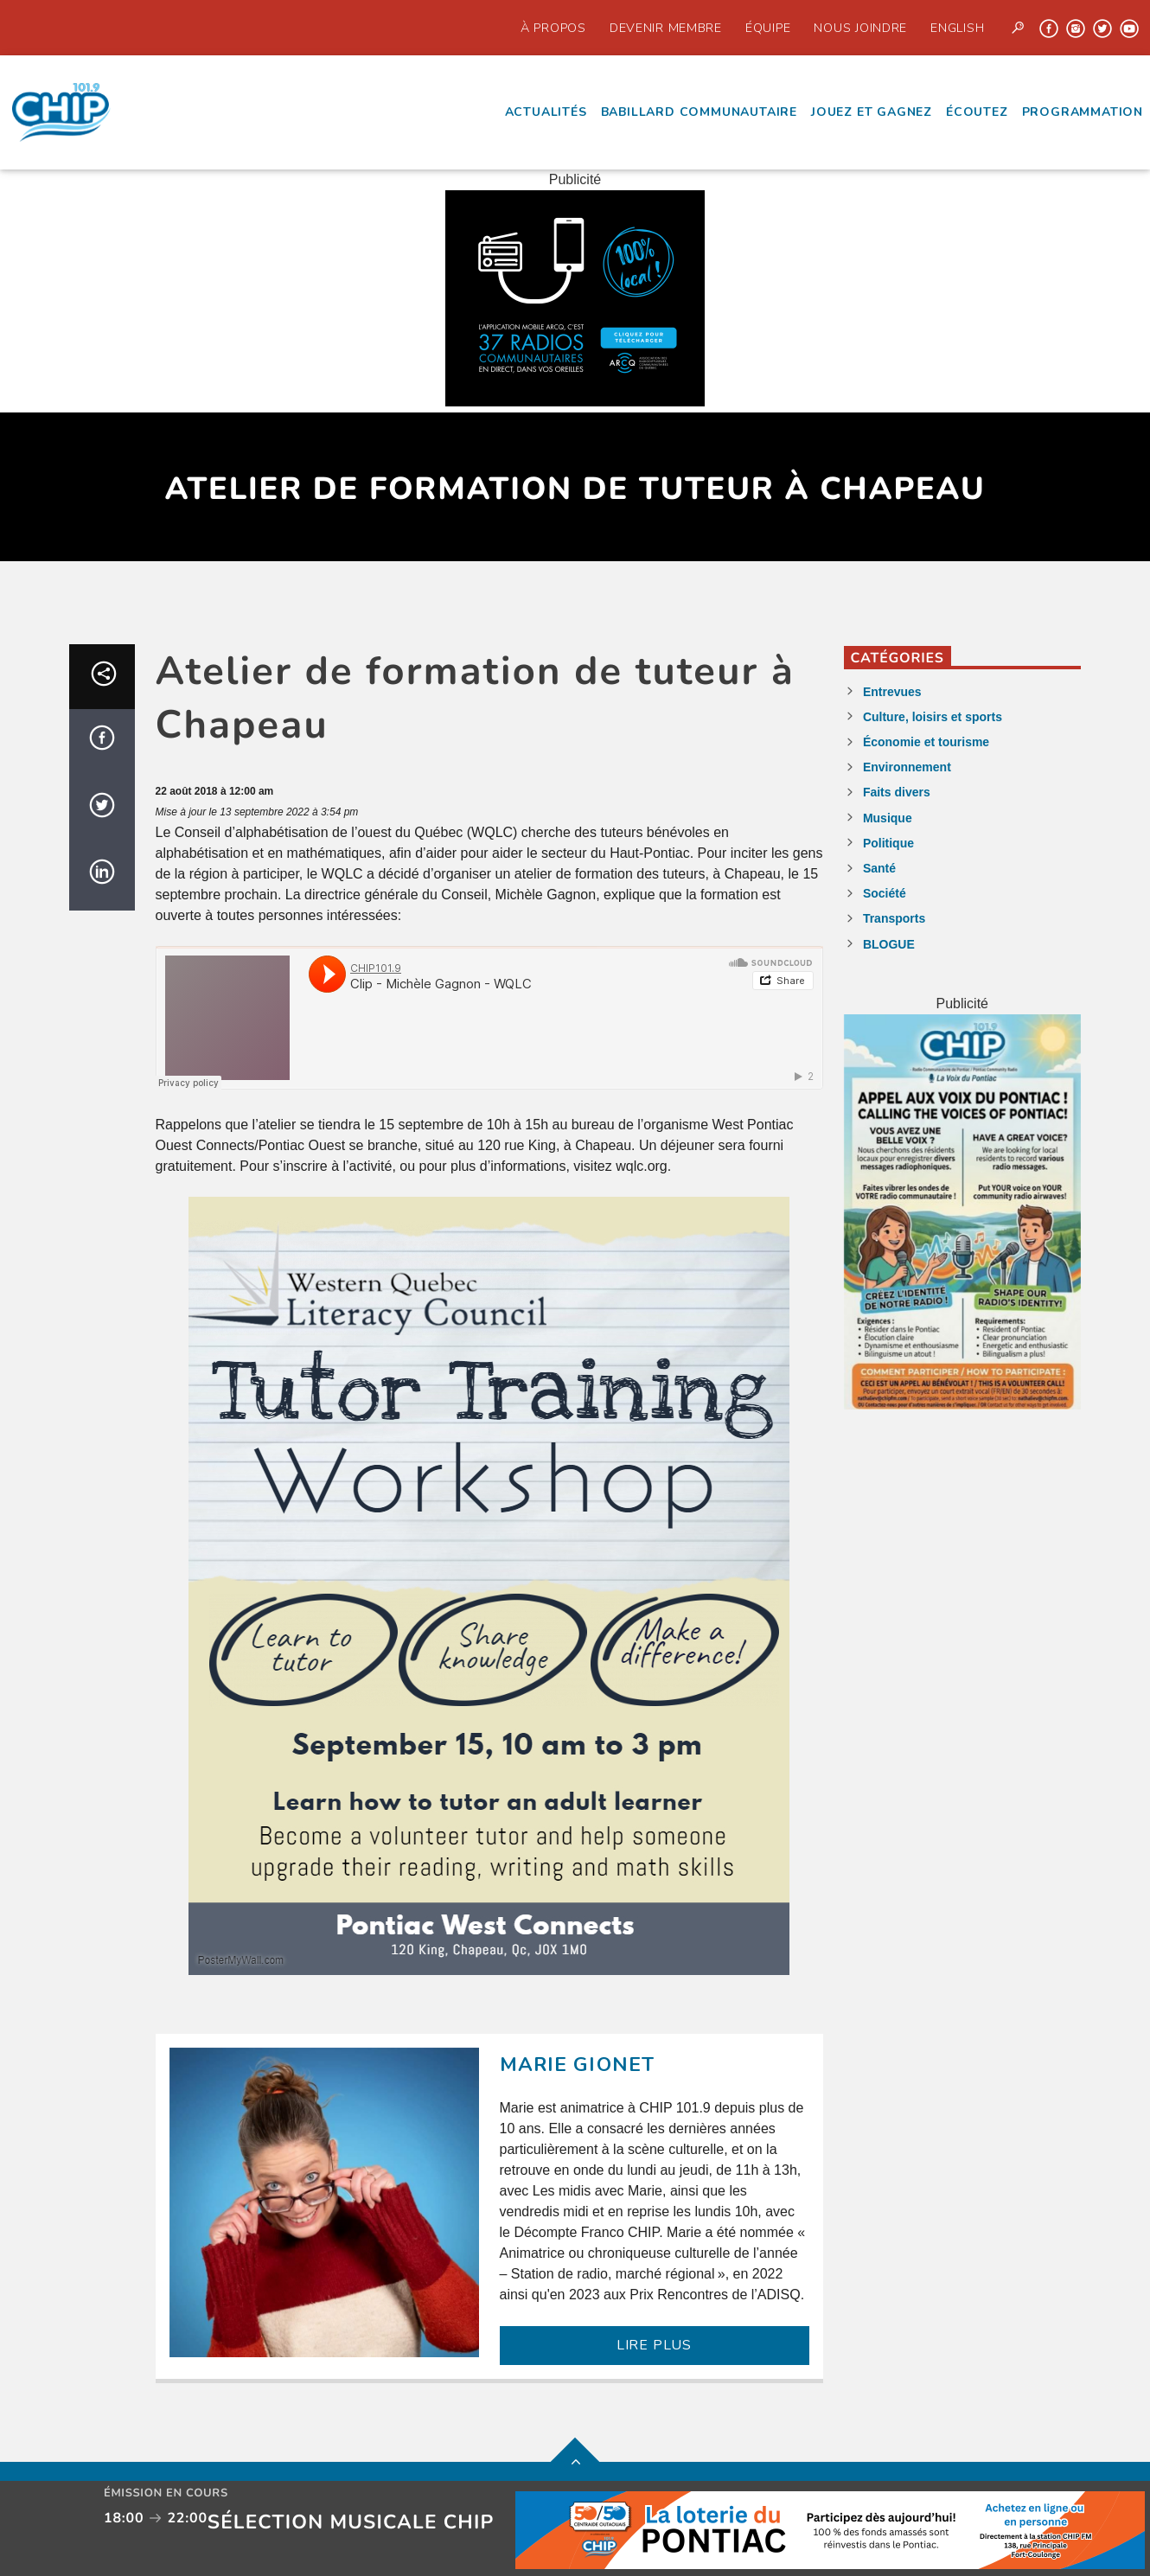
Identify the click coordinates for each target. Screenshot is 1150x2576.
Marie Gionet (577, 2064)
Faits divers (896, 792)
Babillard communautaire (699, 112)
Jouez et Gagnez (871, 112)
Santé (879, 868)
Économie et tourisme (926, 742)
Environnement (907, 767)
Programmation (1082, 112)
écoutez (977, 112)
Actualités (546, 112)
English (957, 27)
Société (884, 893)
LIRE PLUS (654, 2345)
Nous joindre (860, 27)
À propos (553, 27)
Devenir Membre (666, 27)
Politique (888, 843)
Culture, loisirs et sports (932, 717)
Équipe (767, 27)
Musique (887, 818)
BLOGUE (889, 944)
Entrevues (892, 692)
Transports (894, 918)
